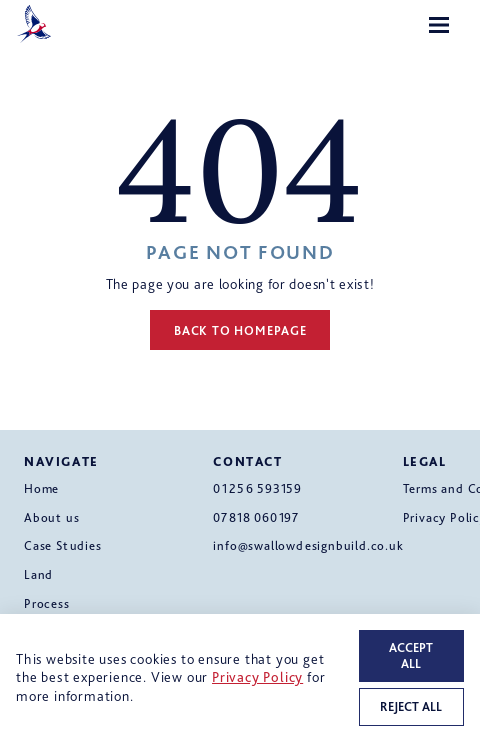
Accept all (411, 655)
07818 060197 (256, 517)
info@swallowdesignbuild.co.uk (308, 545)
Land (38, 574)
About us (51, 517)
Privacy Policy (257, 676)
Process (47, 603)
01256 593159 (257, 488)
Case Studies (63, 545)
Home (41, 488)
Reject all (411, 706)
